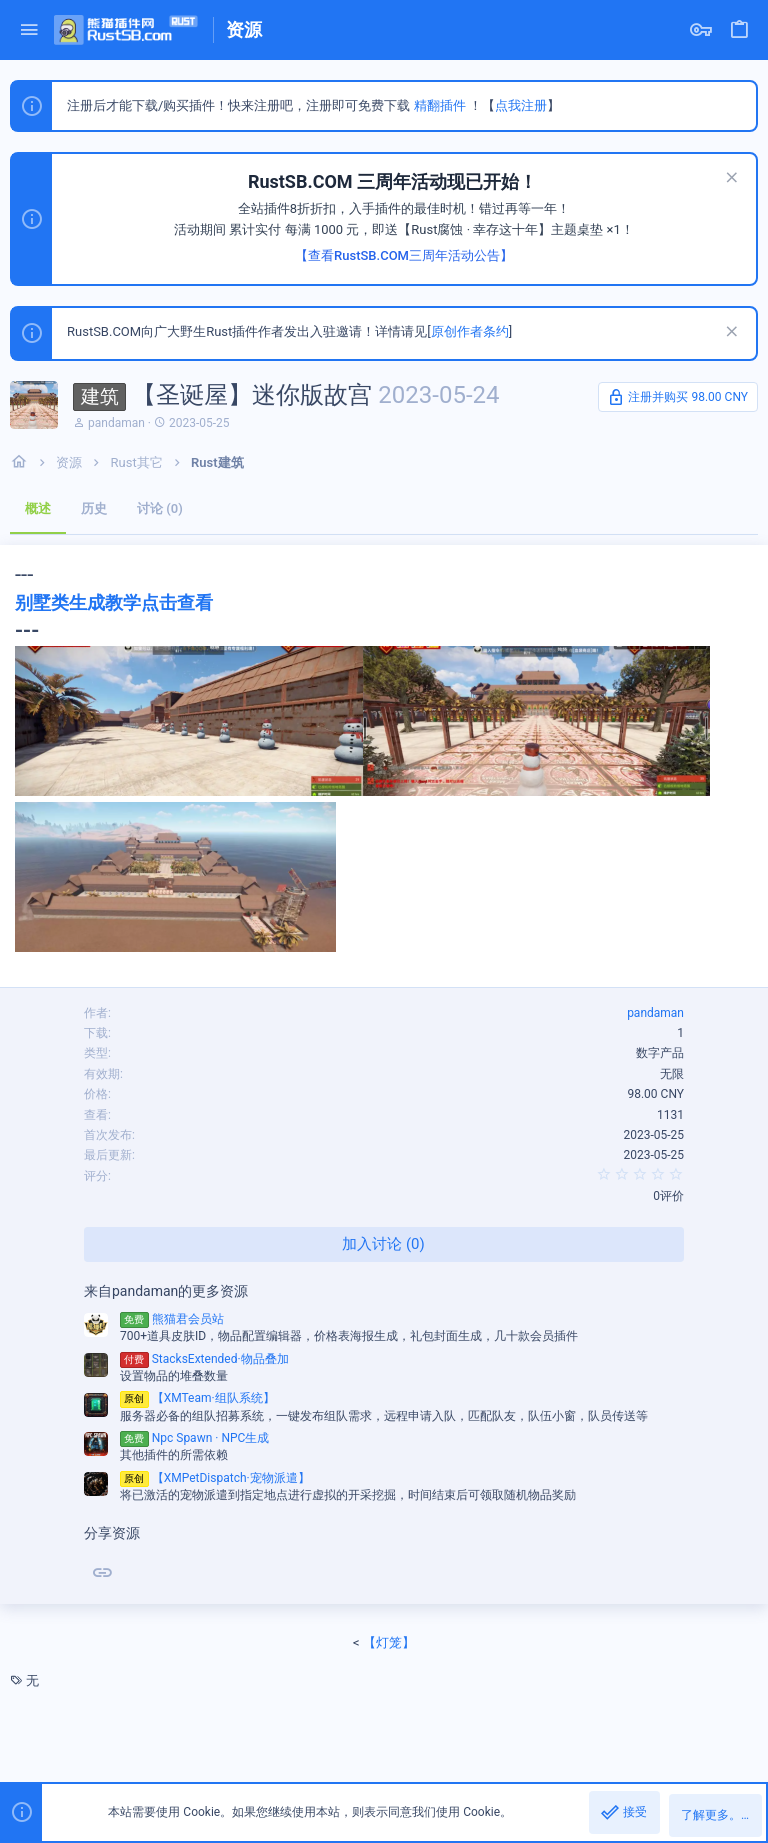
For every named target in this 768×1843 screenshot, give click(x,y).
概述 (38, 508)
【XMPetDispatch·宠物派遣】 (215, 1478)
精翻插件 (440, 105)
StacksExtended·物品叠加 (204, 1359)
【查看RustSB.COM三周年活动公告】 (404, 255)
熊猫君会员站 (172, 1319)
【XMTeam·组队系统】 (197, 1398)
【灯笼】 (389, 1642)
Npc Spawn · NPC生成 (194, 1438)
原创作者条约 (470, 331)
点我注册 (521, 105)
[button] (29, 30)
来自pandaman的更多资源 (166, 1291)
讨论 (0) (160, 508)
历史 (94, 508)
